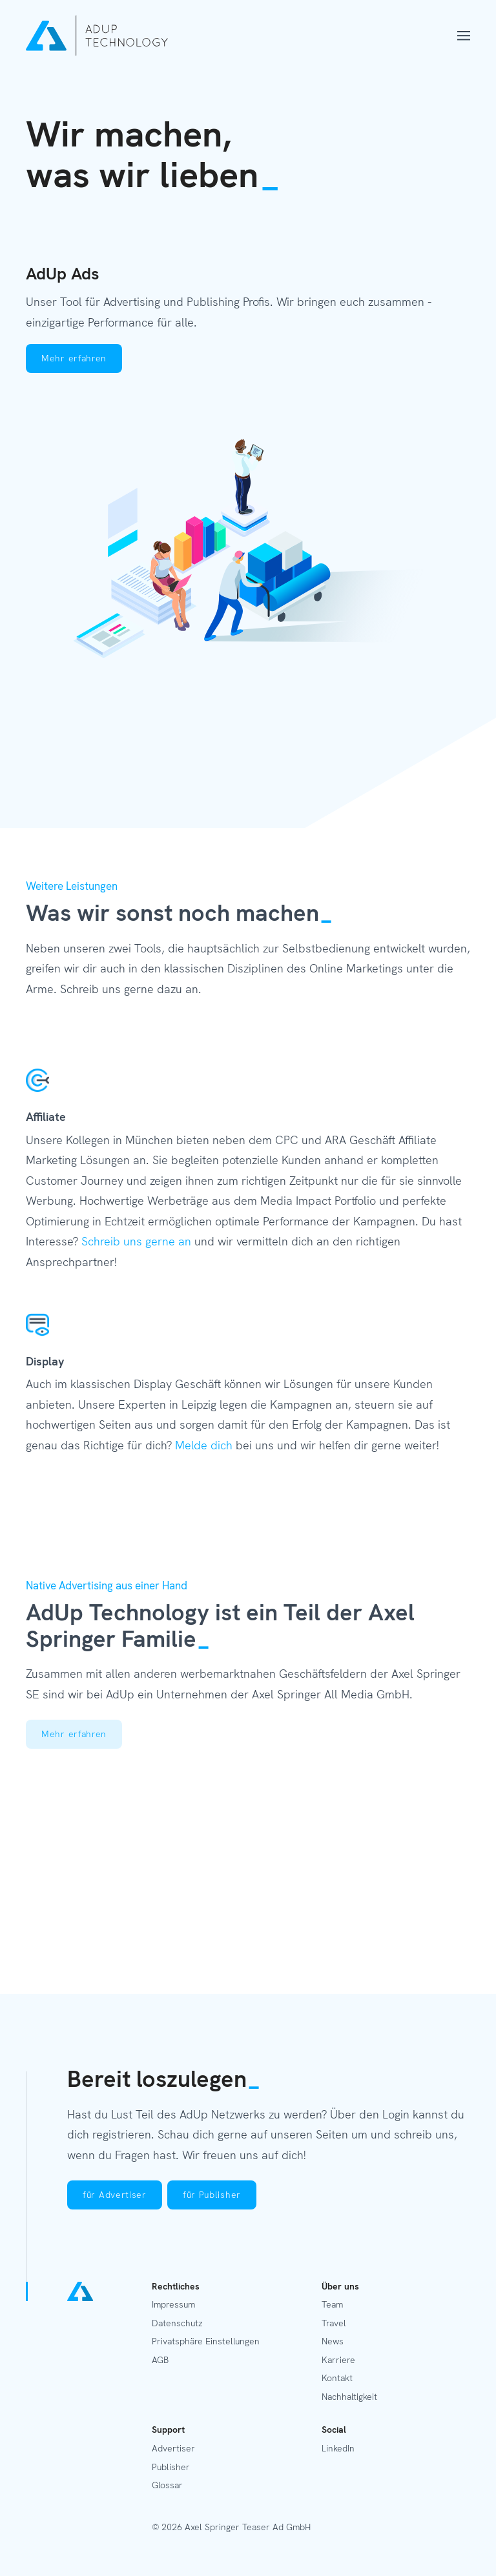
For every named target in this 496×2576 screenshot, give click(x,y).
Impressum (173, 2304)
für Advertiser (115, 2194)
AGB (160, 2360)
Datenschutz (177, 2323)
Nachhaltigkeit (349, 2396)
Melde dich (203, 1445)
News (333, 2341)
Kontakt (337, 2378)
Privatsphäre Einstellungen (206, 2341)
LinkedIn (338, 2448)
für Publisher (212, 2194)
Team (332, 2304)
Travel (334, 2323)
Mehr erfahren (74, 358)
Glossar (167, 2485)
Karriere (338, 2360)
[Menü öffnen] (464, 36)
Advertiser (173, 2448)
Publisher (171, 2467)
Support (168, 2429)
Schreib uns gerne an (136, 1241)
